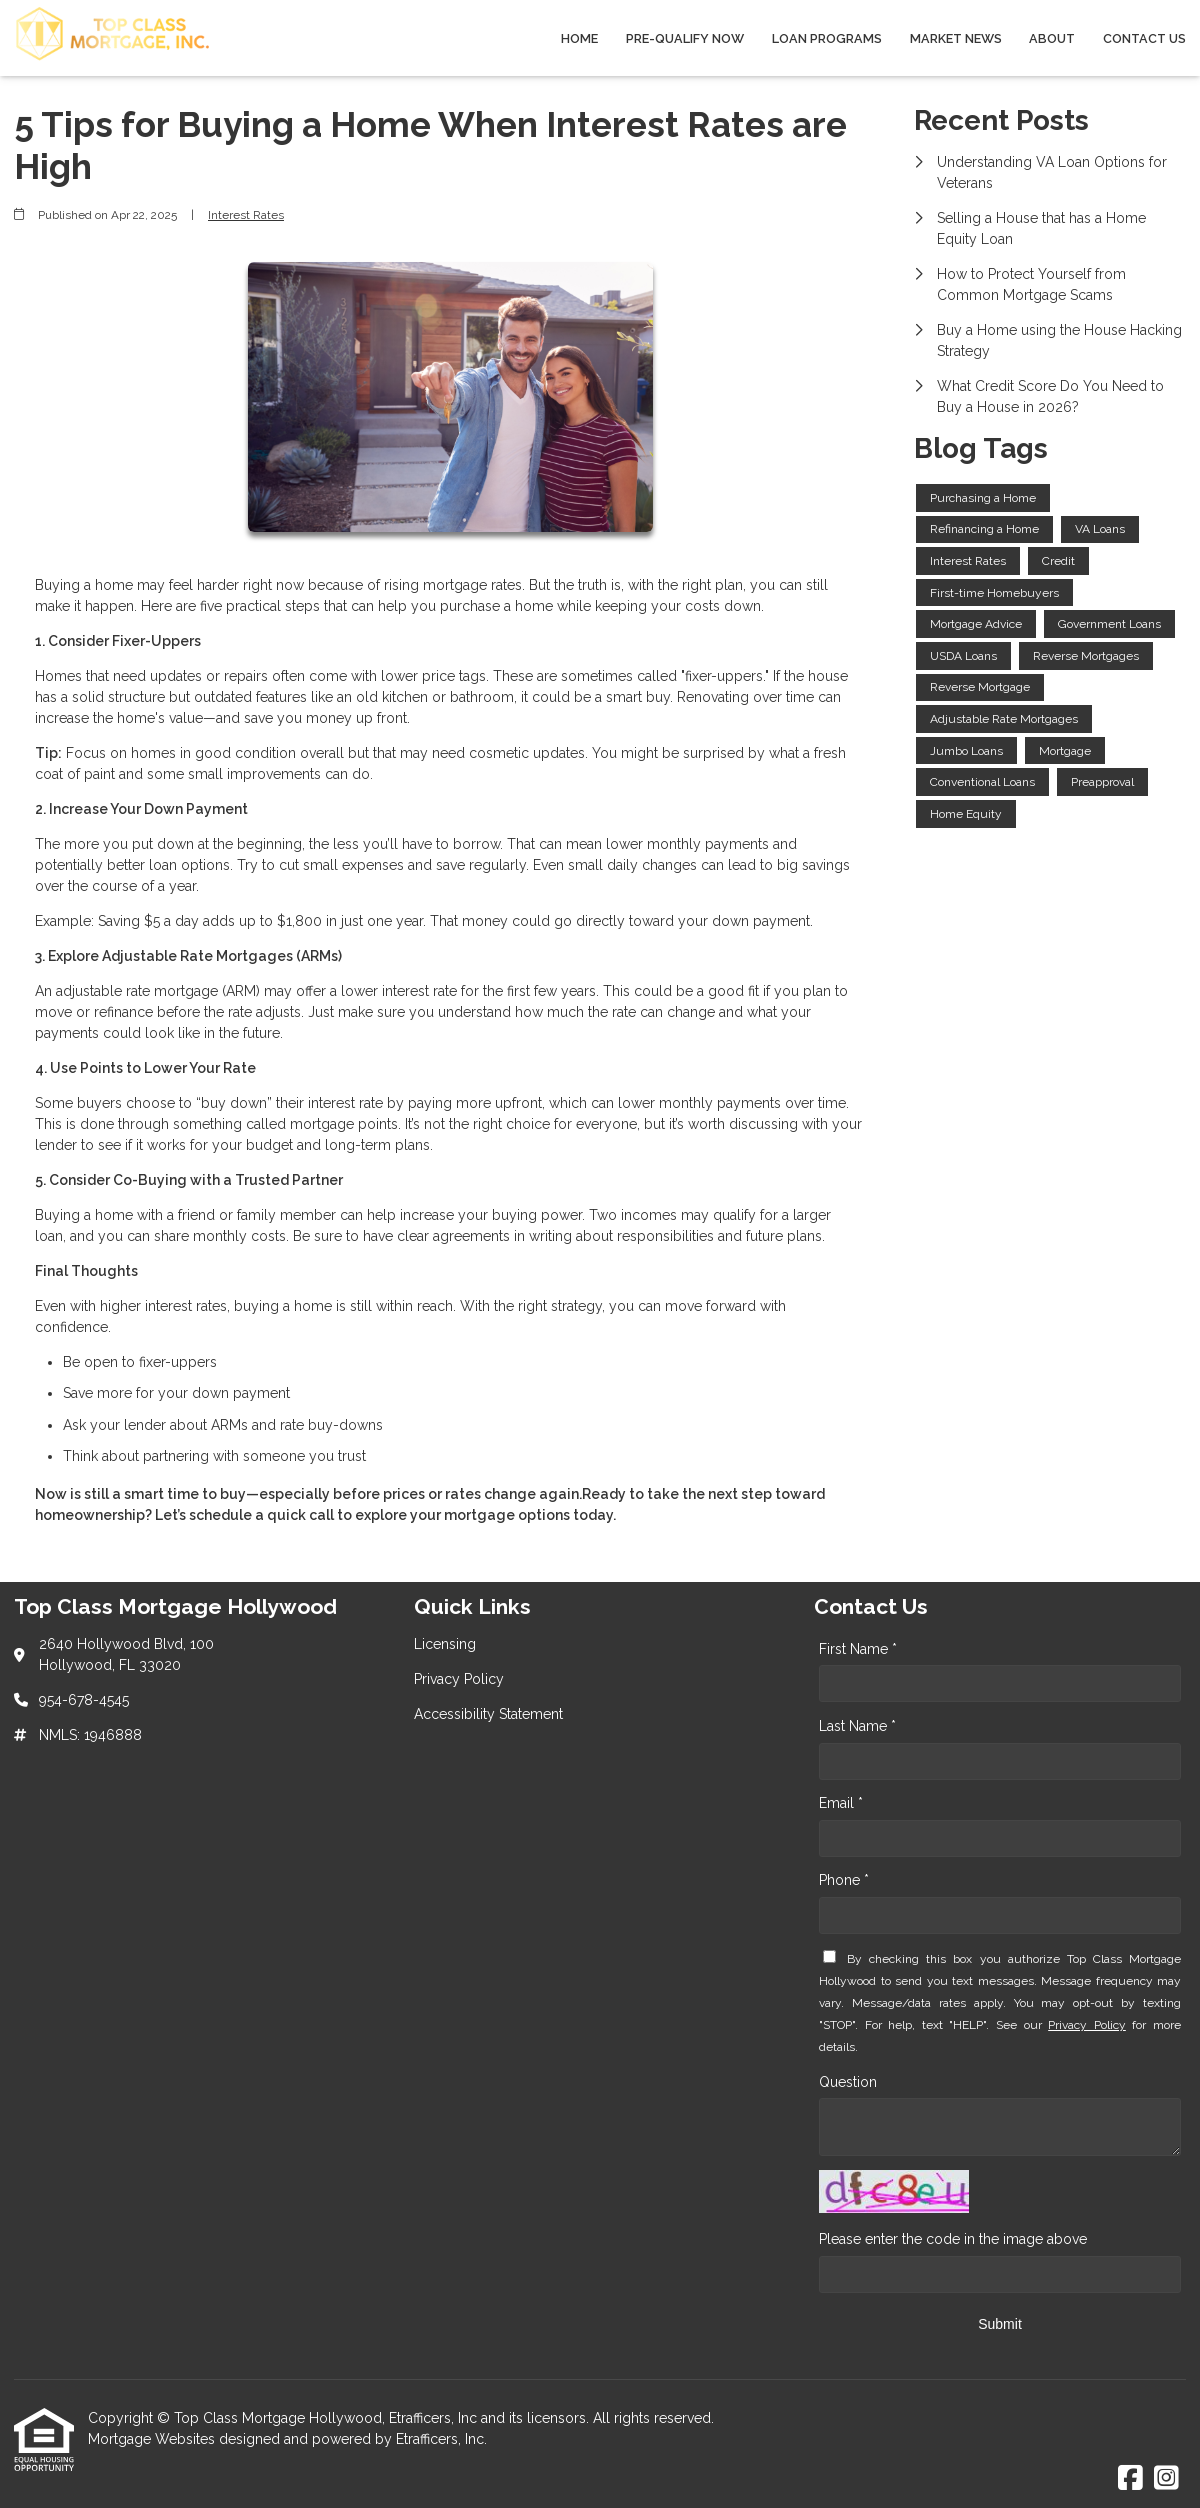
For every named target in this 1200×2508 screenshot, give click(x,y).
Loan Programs (827, 38)
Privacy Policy (1087, 2025)
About (1052, 38)
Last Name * (857, 1726)
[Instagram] (1166, 2479)
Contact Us (1144, 38)
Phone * (844, 1880)
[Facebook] (1130, 2479)
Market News (956, 38)
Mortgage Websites (153, 2439)
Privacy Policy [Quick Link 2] (459, 1679)
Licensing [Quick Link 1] (445, 1644)
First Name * (858, 1649)
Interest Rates (246, 215)
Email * (841, 1803)
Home (579, 38)
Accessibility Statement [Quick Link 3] (488, 1714)
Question (848, 2082)
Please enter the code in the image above (953, 2239)
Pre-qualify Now (685, 38)
